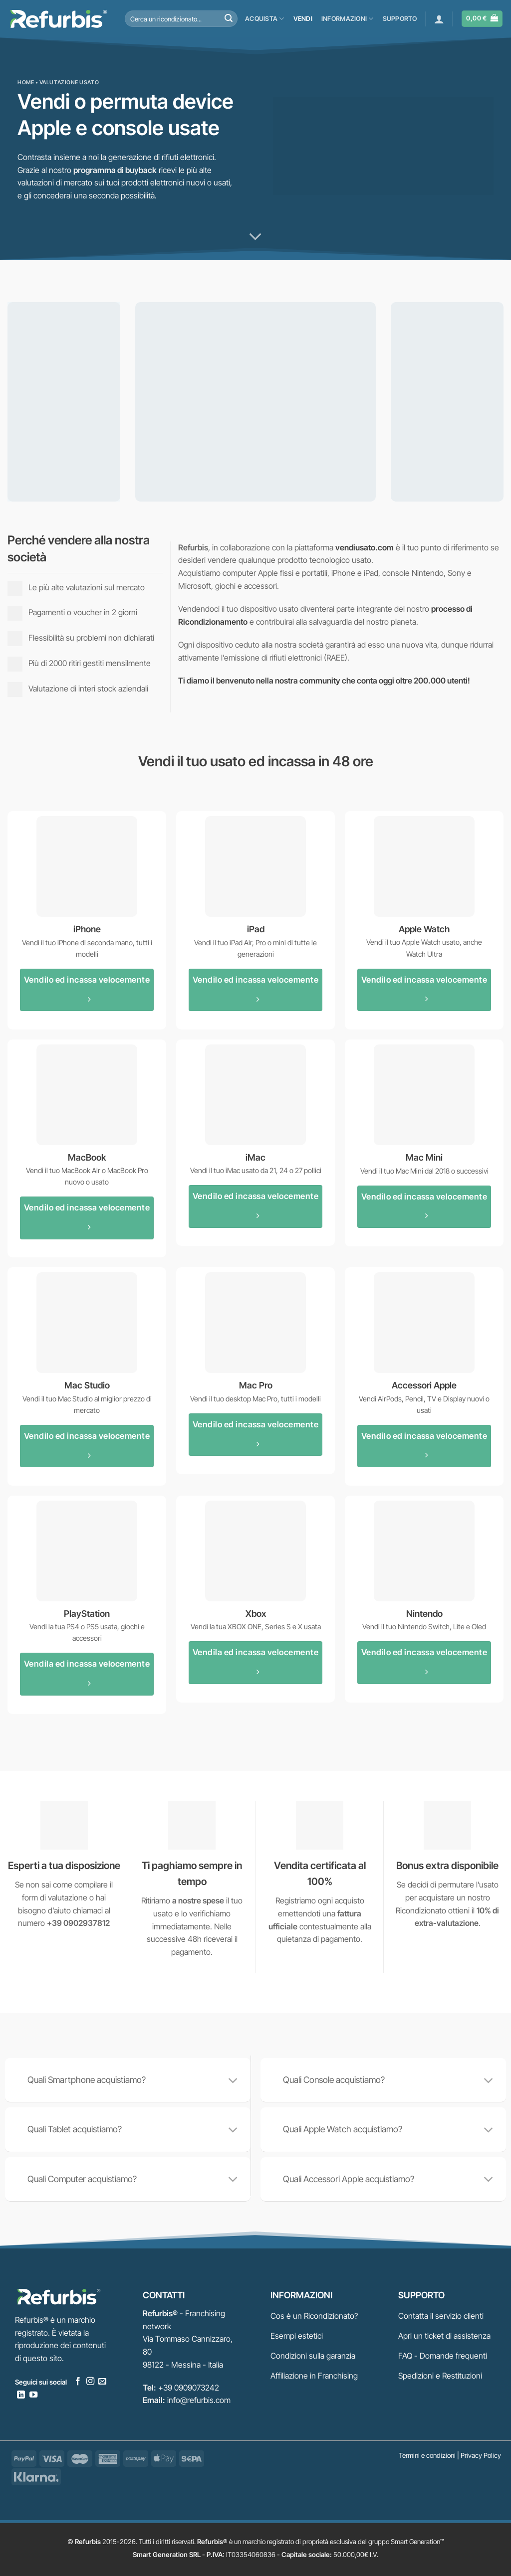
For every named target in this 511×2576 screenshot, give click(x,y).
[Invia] (228, 18)
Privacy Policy (481, 2455)
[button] (439, 19)
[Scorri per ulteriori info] (255, 237)
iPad (255, 929)
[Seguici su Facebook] (78, 2381)
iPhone (87, 929)
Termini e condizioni (427, 2455)
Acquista (264, 18)
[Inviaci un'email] (102, 2381)
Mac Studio (87, 1385)
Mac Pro (255, 1385)
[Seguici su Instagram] (90, 2381)
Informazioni (347, 18)
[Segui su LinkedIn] (21, 2395)
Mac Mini (424, 1157)
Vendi (302, 18)
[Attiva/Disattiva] (233, 2081)
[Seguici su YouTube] (33, 2395)
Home (25, 82)
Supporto (400, 18)
